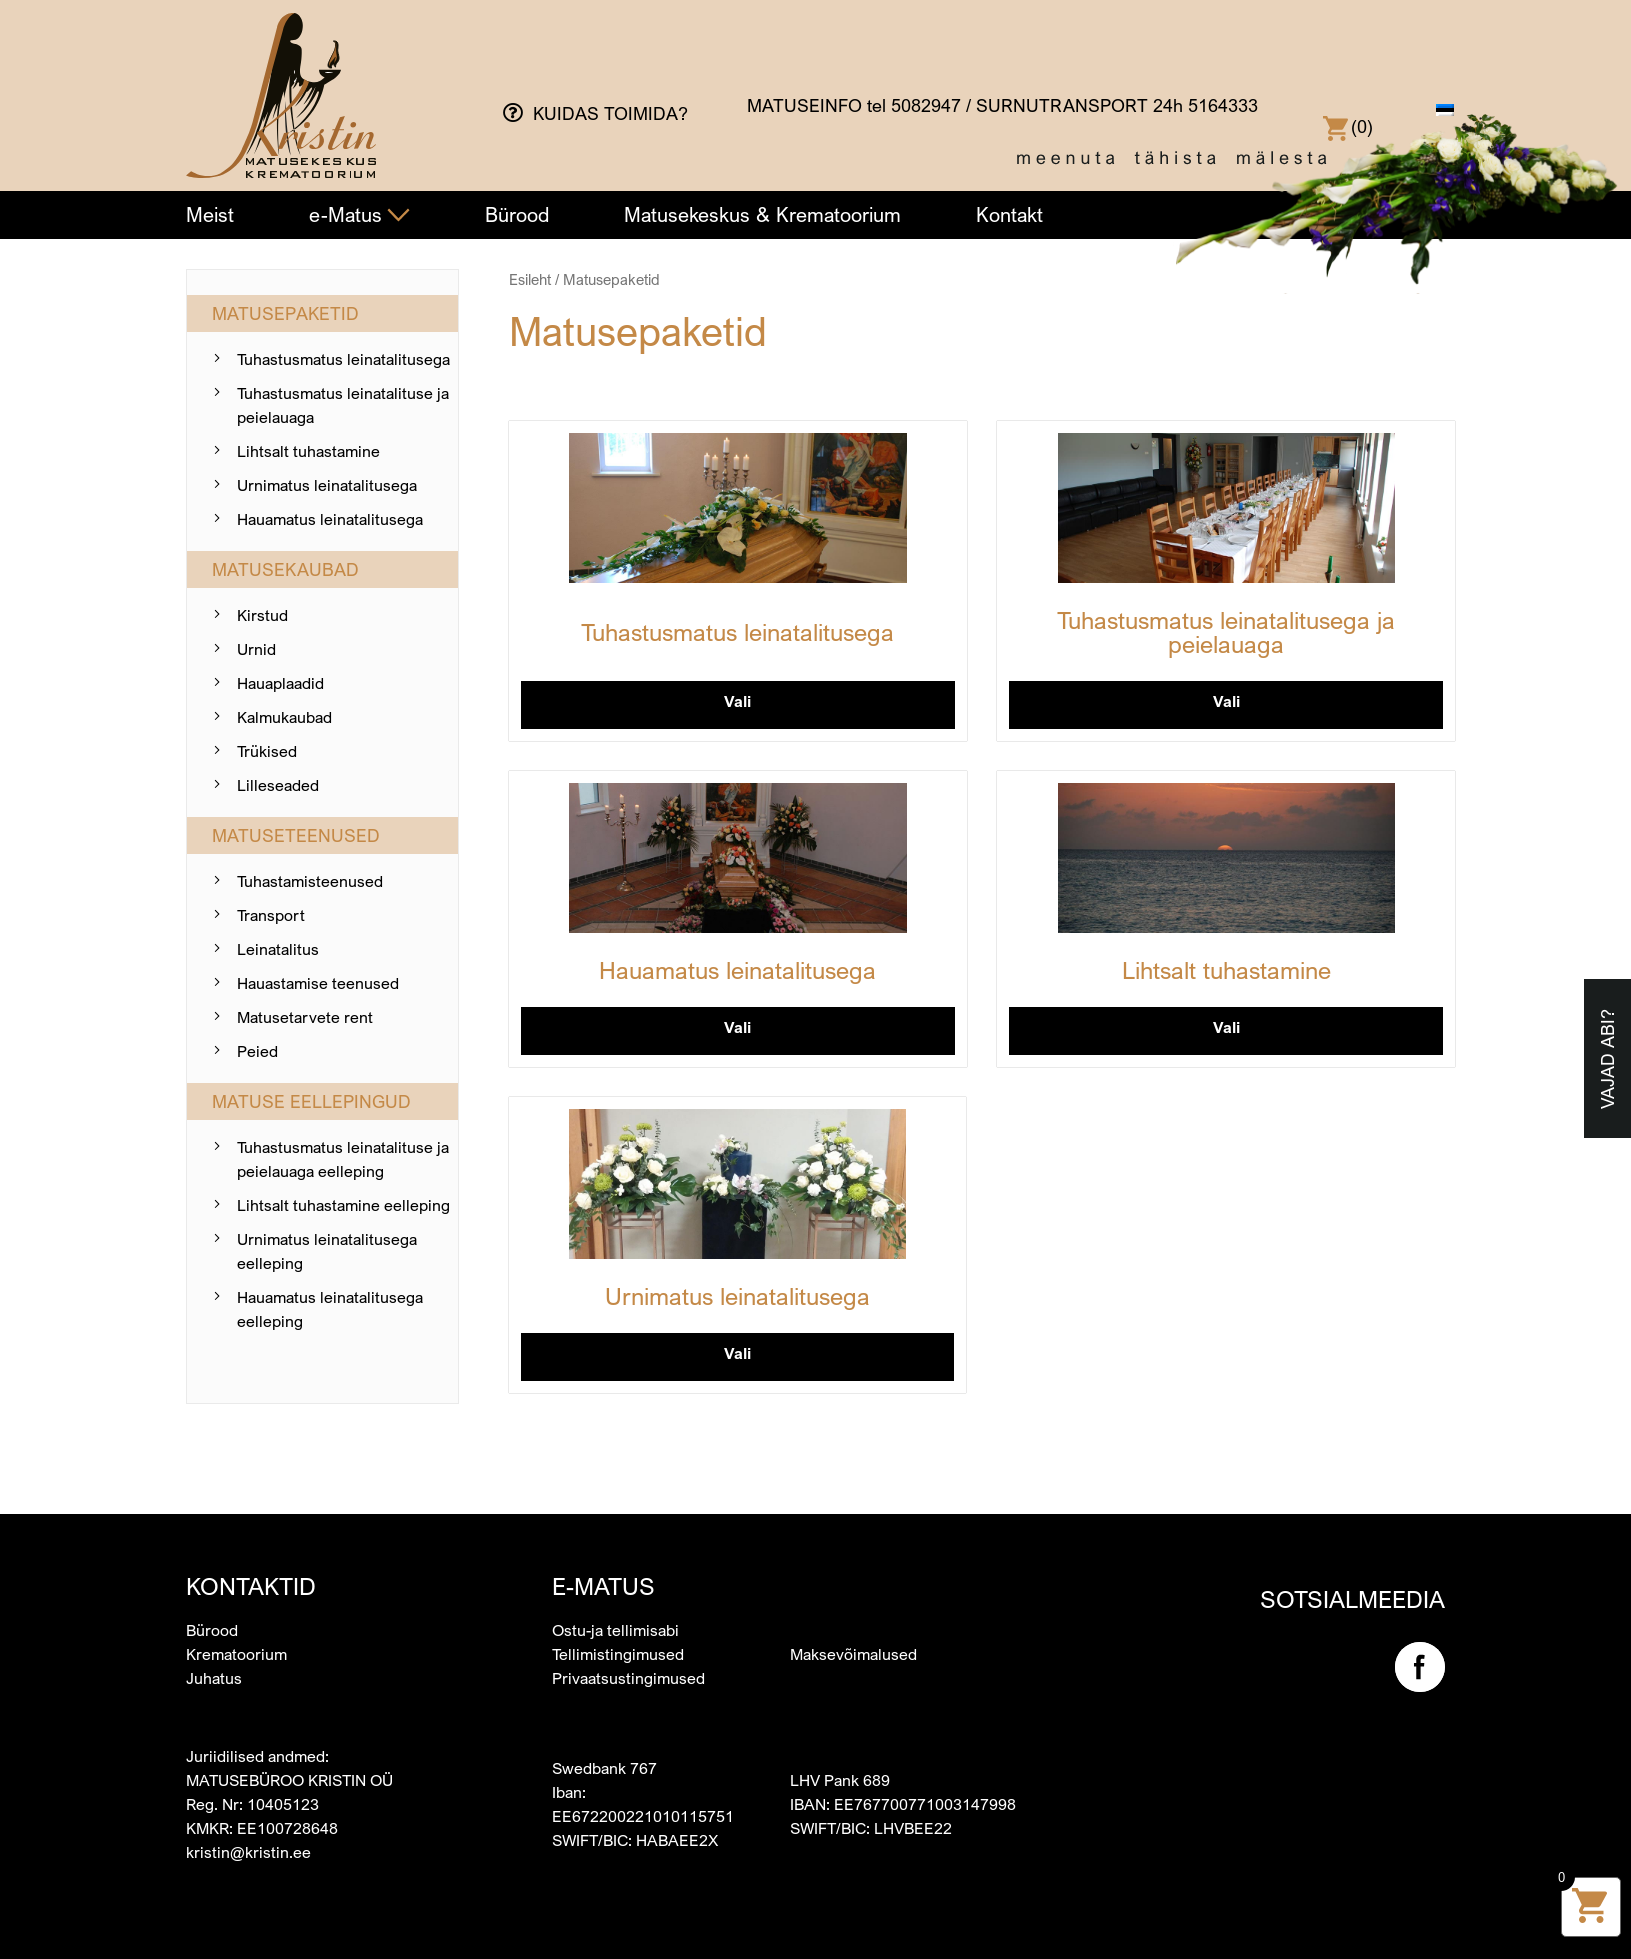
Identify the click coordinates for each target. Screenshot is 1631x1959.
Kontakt (1009, 214)
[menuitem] (1445, 110)
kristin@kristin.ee (248, 1852)
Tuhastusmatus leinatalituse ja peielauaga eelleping (343, 1159)
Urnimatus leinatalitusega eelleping (327, 1251)
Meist (210, 214)
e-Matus (359, 214)
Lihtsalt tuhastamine (308, 451)
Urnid (256, 649)
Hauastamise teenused (318, 983)
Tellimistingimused (618, 1654)
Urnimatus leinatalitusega (327, 485)
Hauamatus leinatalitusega (330, 519)
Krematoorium (236, 1654)
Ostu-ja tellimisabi (615, 1630)
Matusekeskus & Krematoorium (762, 214)
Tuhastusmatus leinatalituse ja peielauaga (343, 405)
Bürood (517, 214)
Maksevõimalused (853, 1654)
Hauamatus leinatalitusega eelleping (330, 1309)
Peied (257, 1051)
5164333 (1223, 105)
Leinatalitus (278, 949)
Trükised (267, 751)
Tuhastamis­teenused (310, 881)
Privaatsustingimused (628, 1678)
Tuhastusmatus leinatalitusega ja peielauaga (1226, 631)
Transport (271, 915)
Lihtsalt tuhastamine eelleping (343, 1205)
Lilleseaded (278, 785)
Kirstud (262, 615)
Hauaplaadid (280, 683)
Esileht (530, 279)
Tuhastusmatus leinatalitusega (343, 359)
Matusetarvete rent (305, 1017)
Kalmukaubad (284, 717)
